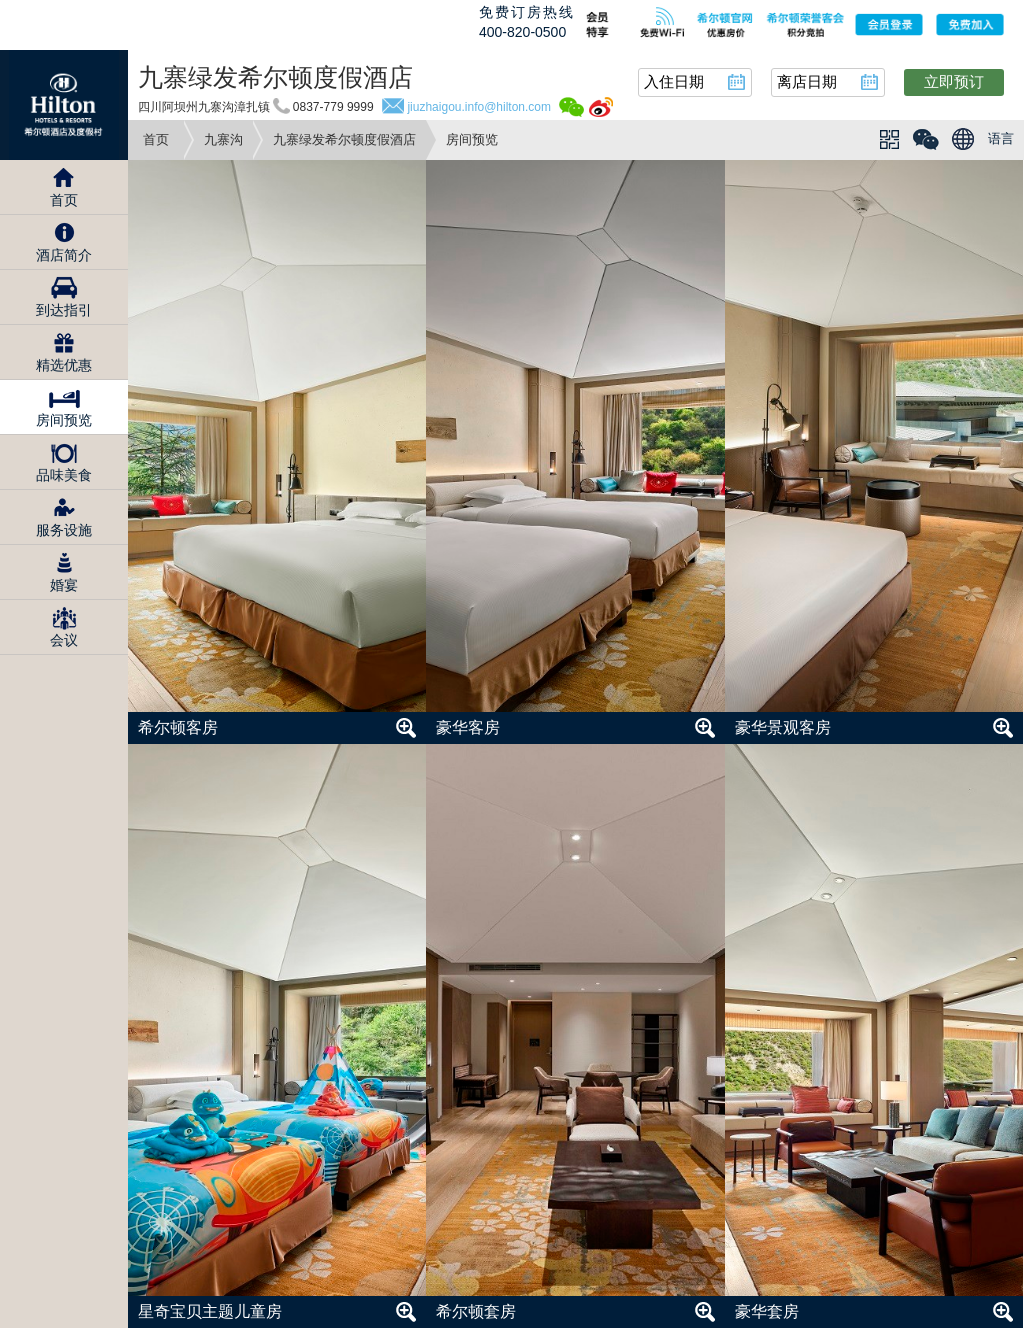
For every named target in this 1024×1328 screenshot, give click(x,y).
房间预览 (64, 420)
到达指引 (64, 310)
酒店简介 (64, 255)
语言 (1001, 138)
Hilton (64, 105)
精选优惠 (64, 365)
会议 (64, 640)
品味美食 (64, 475)
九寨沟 (223, 139)
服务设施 (64, 530)
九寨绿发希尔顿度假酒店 (344, 139)
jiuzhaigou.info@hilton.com (479, 107)
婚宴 (64, 585)
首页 (156, 139)
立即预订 (954, 81)
